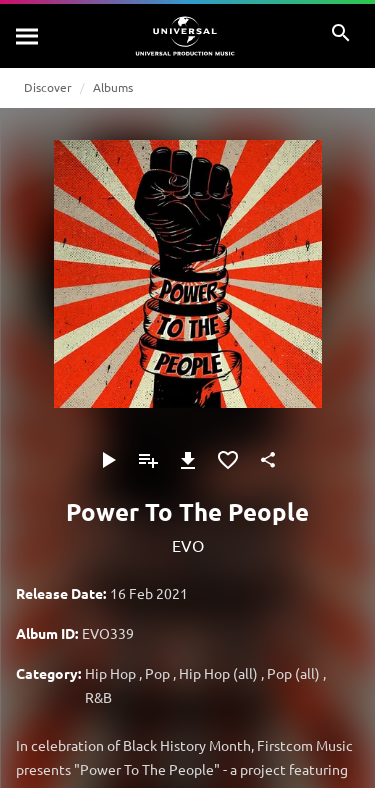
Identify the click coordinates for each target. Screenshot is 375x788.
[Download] (188, 460)
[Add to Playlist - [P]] (148, 460)
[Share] (268, 460)
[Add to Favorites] (228, 460)
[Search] (28, 36)
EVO (188, 545)
